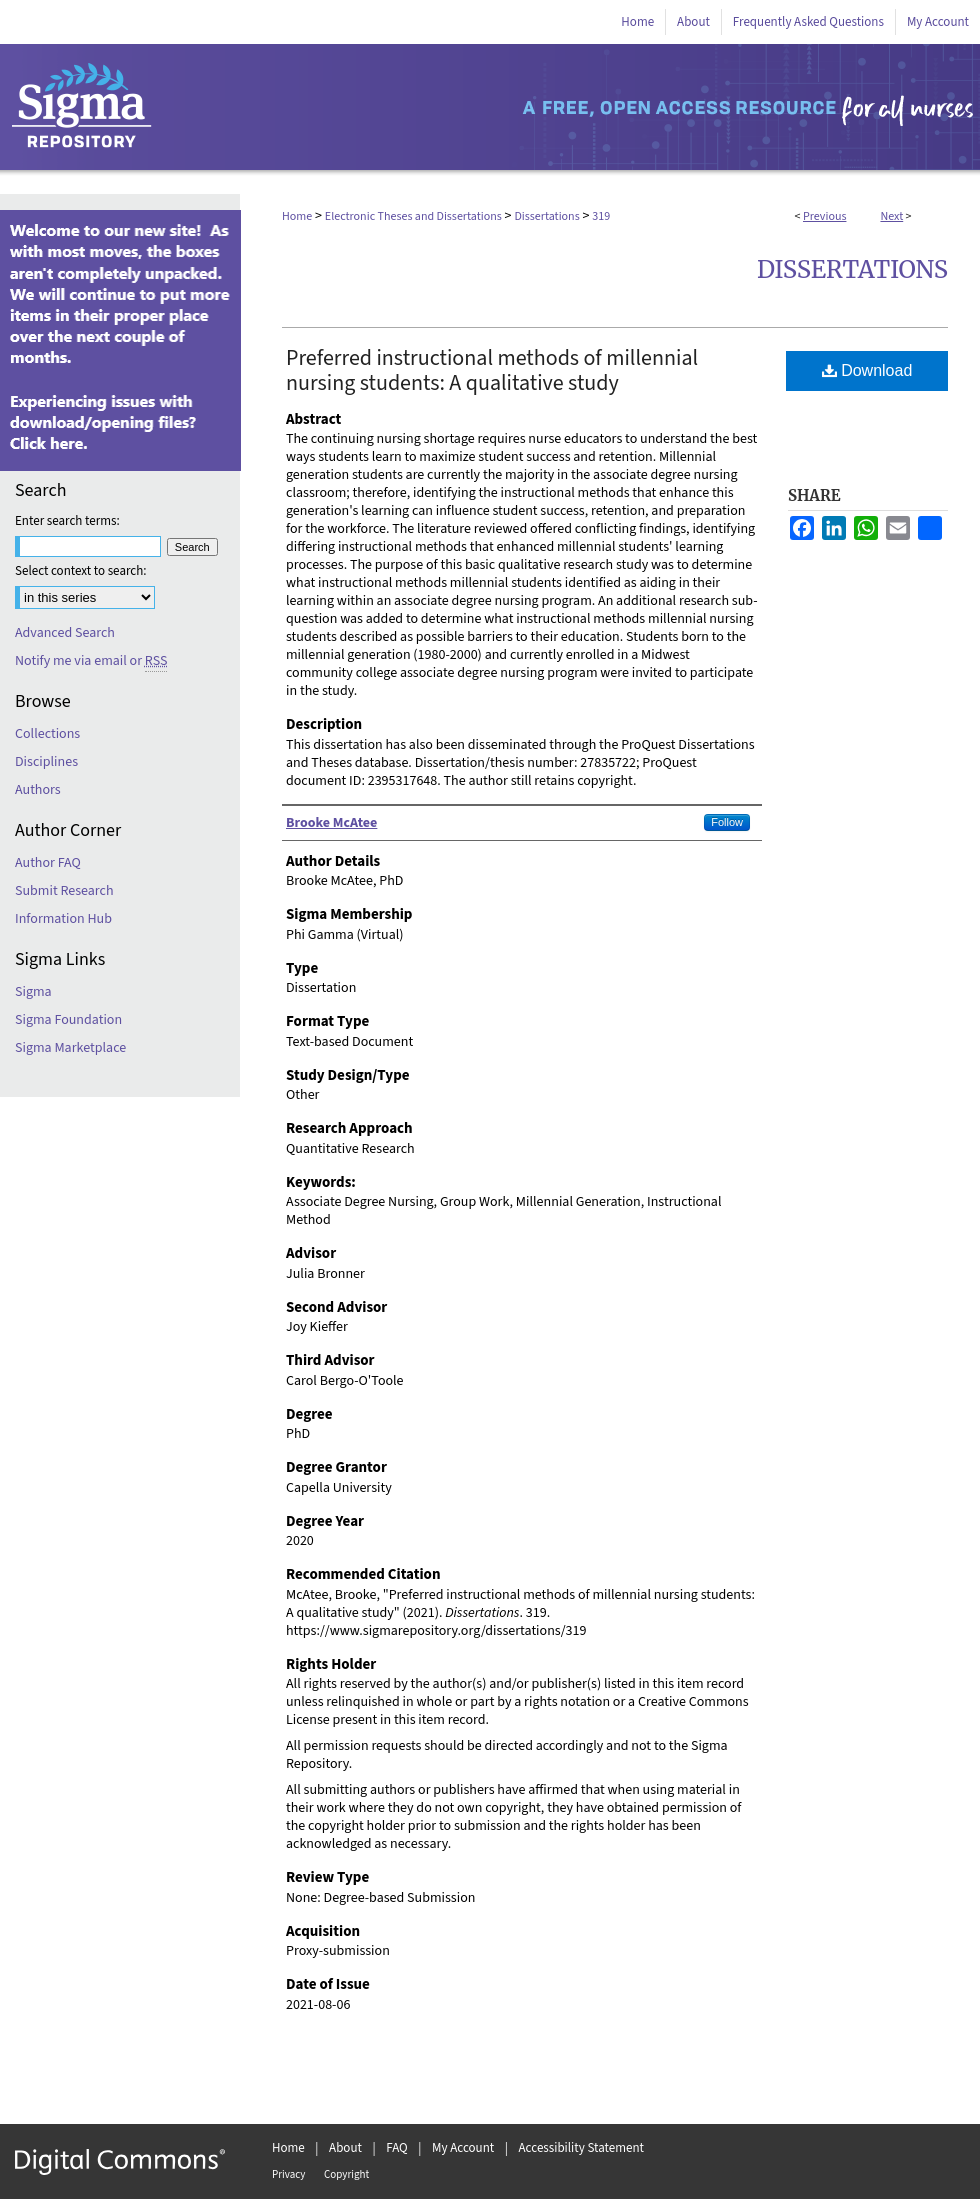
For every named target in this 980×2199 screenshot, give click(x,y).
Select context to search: (81, 571)
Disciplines (46, 762)
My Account (463, 2148)
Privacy (288, 2174)
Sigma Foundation (68, 1020)
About (345, 2148)
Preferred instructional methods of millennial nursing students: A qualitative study (492, 370)
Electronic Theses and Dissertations (413, 216)
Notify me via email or (91, 661)
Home (297, 216)
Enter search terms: (67, 521)
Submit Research (64, 891)
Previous (824, 216)
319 (601, 216)
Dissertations (546, 216)
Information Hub (63, 919)
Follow (727, 822)
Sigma (33, 992)
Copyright (346, 2174)
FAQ (397, 2148)
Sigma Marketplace (70, 1048)
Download (867, 370)
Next (891, 216)
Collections (47, 734)
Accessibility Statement (581, 2148)
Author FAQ (48, 863)
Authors (38, 790)
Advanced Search (65, 633)
